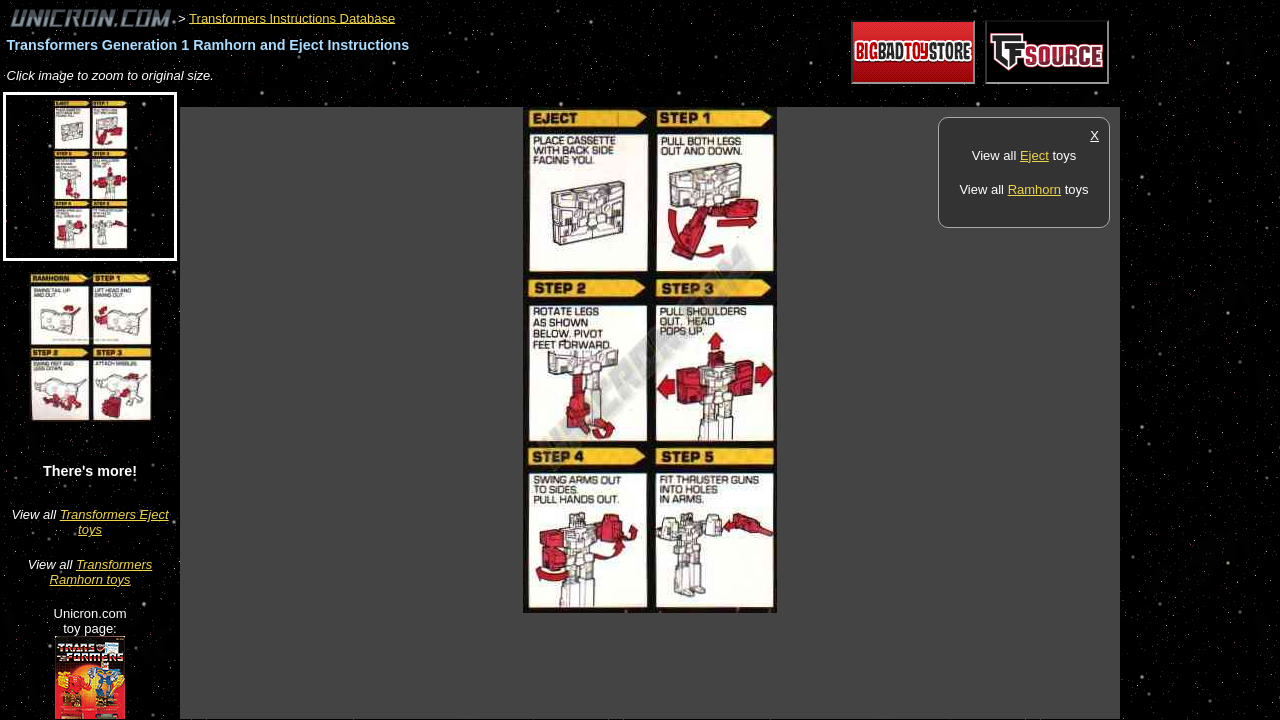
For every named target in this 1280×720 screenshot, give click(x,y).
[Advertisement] (544, 96)
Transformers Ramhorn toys (101, 572)
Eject (1034, 155)
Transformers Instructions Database (292, 17)
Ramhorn (1034, 189)
